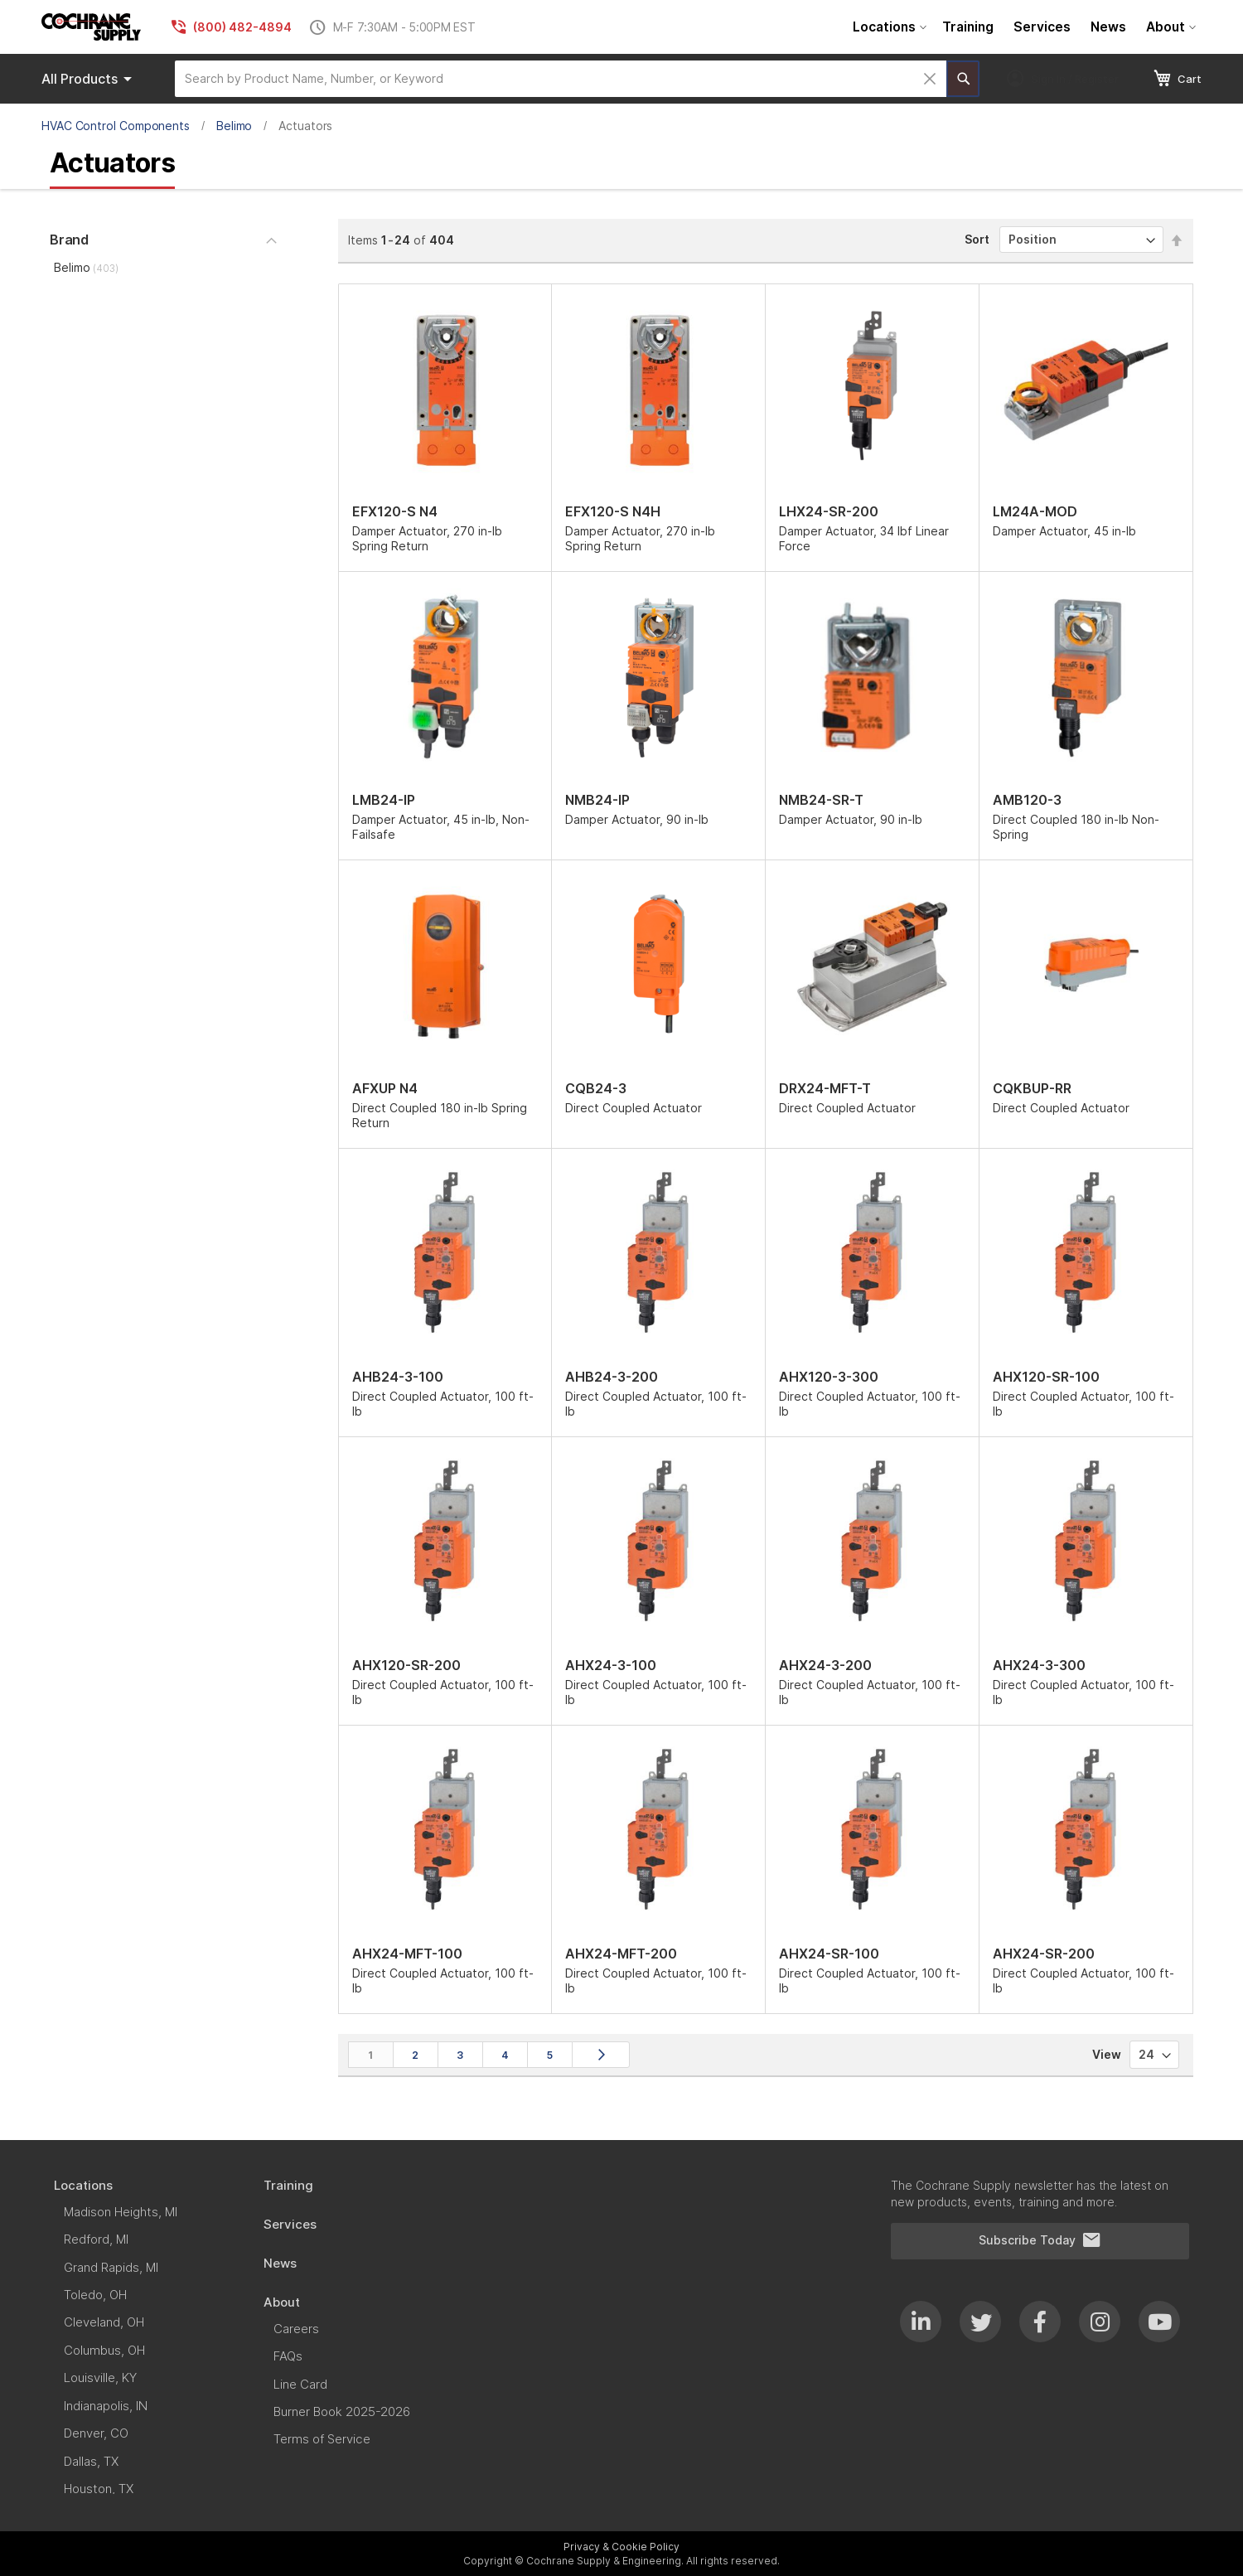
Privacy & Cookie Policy (621, 2546)
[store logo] (91, 27)
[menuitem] (887, 27)
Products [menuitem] (89, 78)
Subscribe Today (1040, 2240)
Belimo (234, 126)
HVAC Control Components (115, 126)
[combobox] (561, 79)
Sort (977, 239)
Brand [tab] (69, 239)
